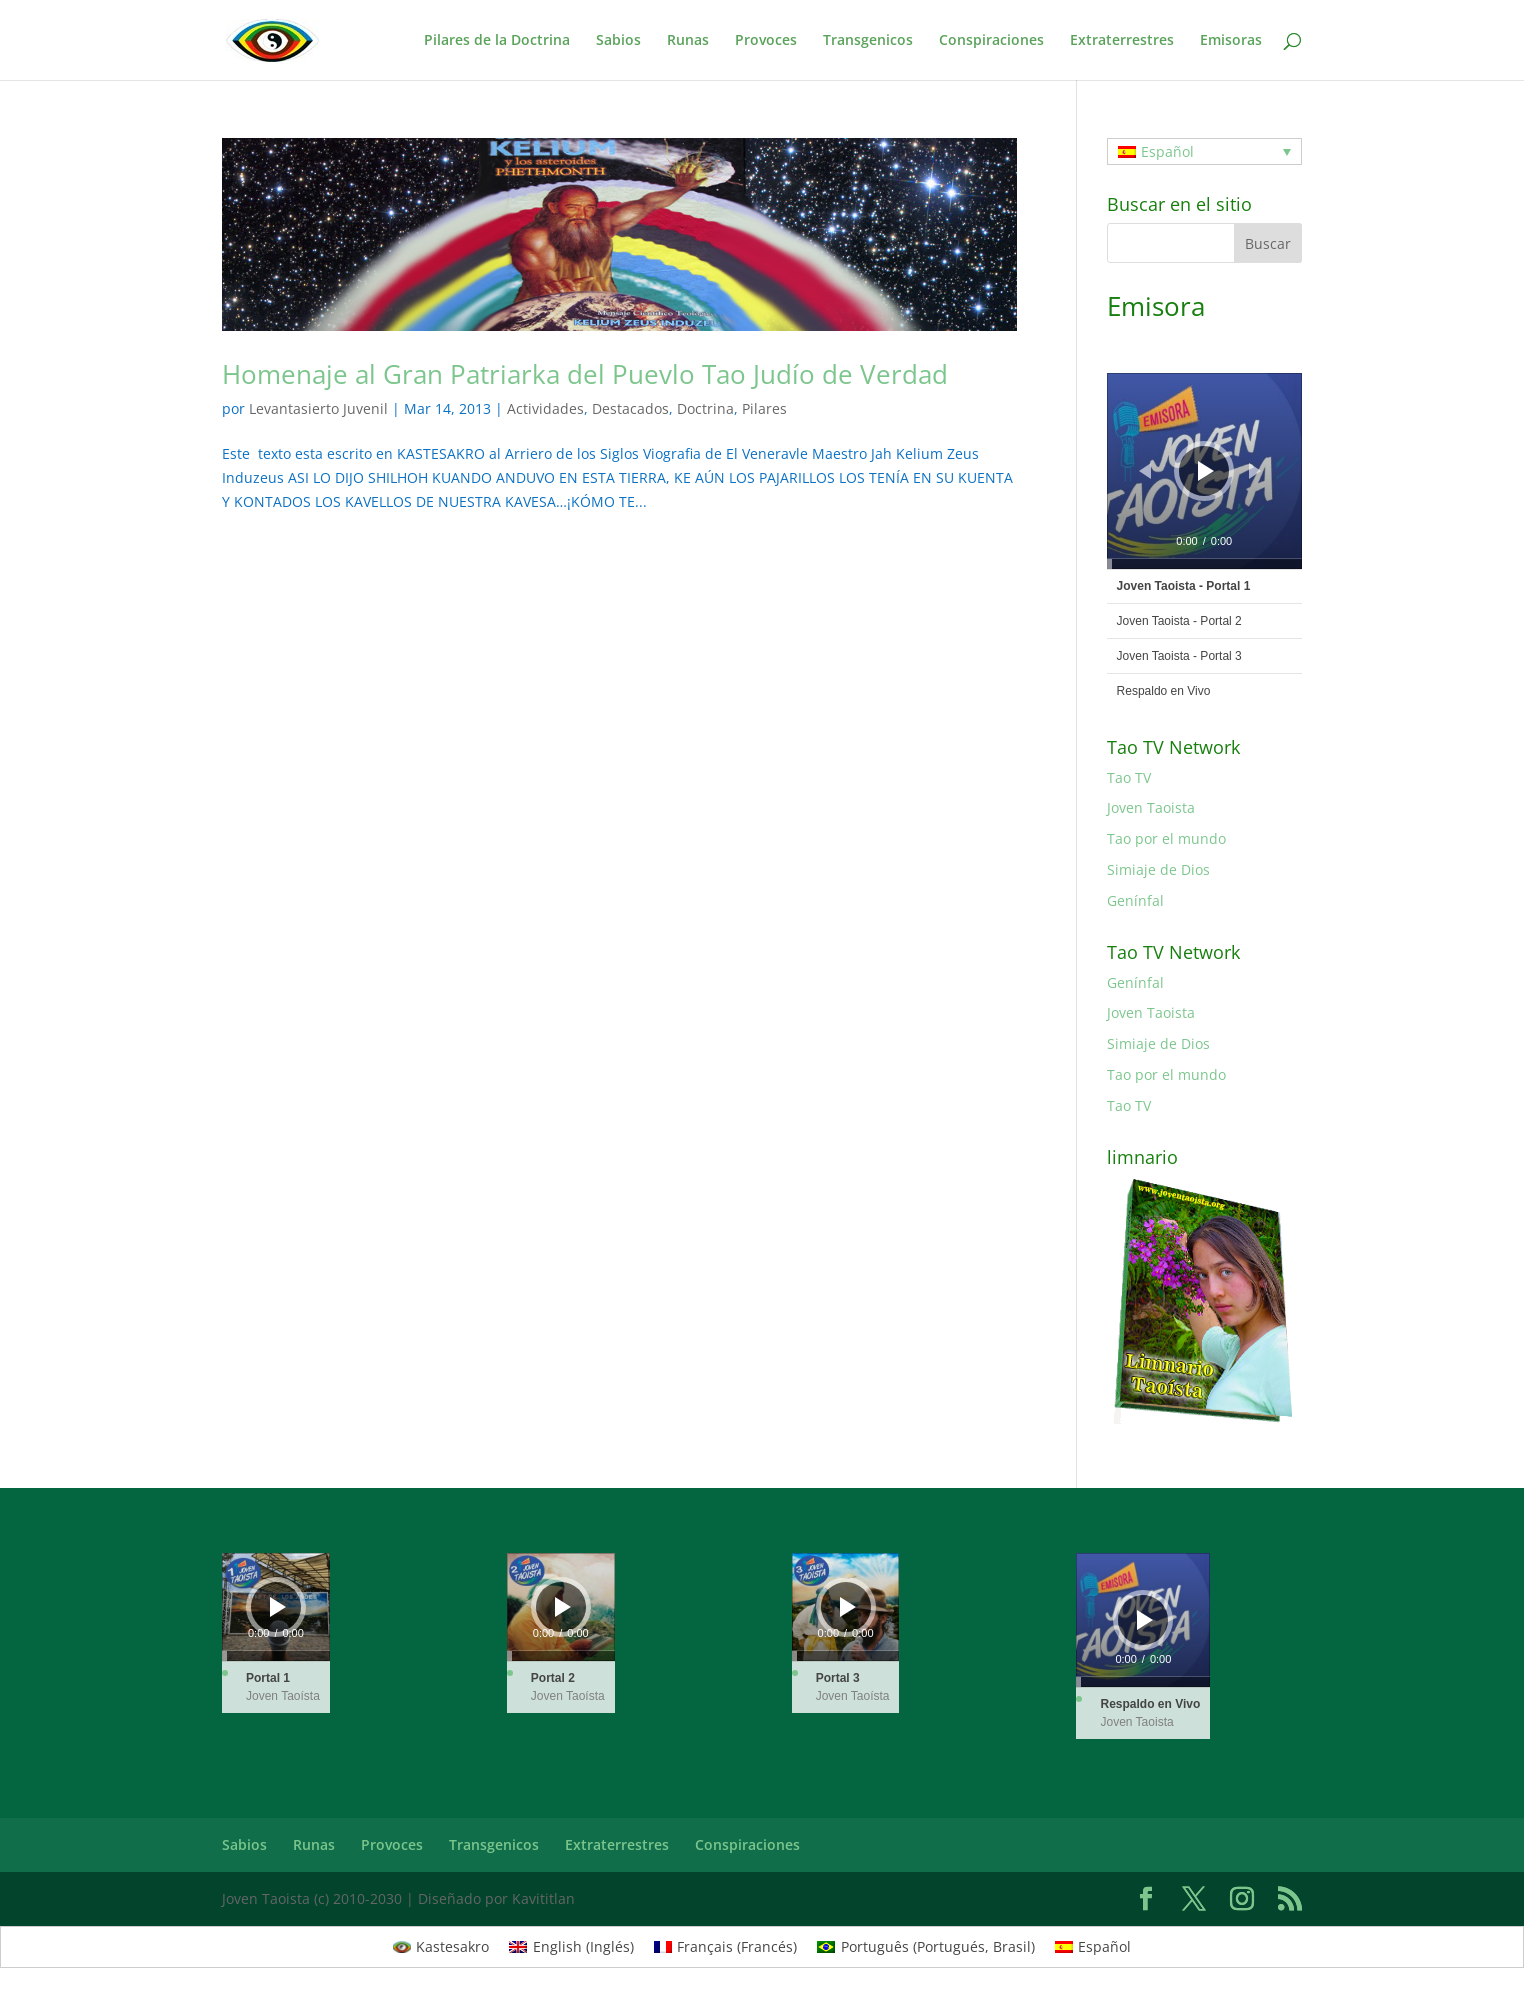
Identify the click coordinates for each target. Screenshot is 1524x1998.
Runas (688, 41)
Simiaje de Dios (1158, 869)
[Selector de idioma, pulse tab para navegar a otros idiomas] (1204, 151)
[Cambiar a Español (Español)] (1093, 1947)
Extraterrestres (1122, 41)
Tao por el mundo (1166, 838)
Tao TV (1129, 777)
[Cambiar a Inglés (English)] (571, 1947)
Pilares (764, 408)
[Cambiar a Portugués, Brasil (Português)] (926, 1947)
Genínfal (1135, 900)
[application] (1204, 470)
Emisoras (1231, 41)
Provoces (766, 41)
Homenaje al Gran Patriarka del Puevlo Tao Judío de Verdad (585, 374)
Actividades (545, 408)
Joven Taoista (1151, 807)
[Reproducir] (1206, 471)
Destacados (630, 408)
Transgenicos (868, 41)
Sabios (618, 41)
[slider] (1204, 564)
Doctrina (705, 408)
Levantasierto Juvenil (318, 408)
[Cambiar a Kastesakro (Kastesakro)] (441, 1947)
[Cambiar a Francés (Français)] (726, 1947)
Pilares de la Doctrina (497, 41)
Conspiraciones (991, 41)
